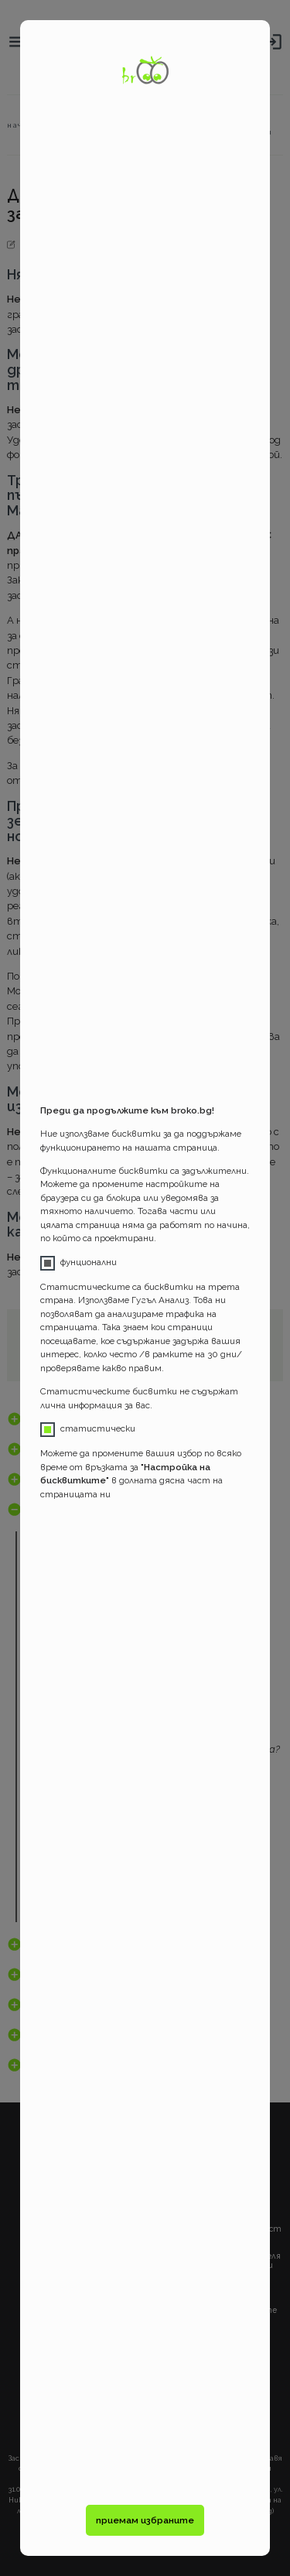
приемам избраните (145, 2520)
